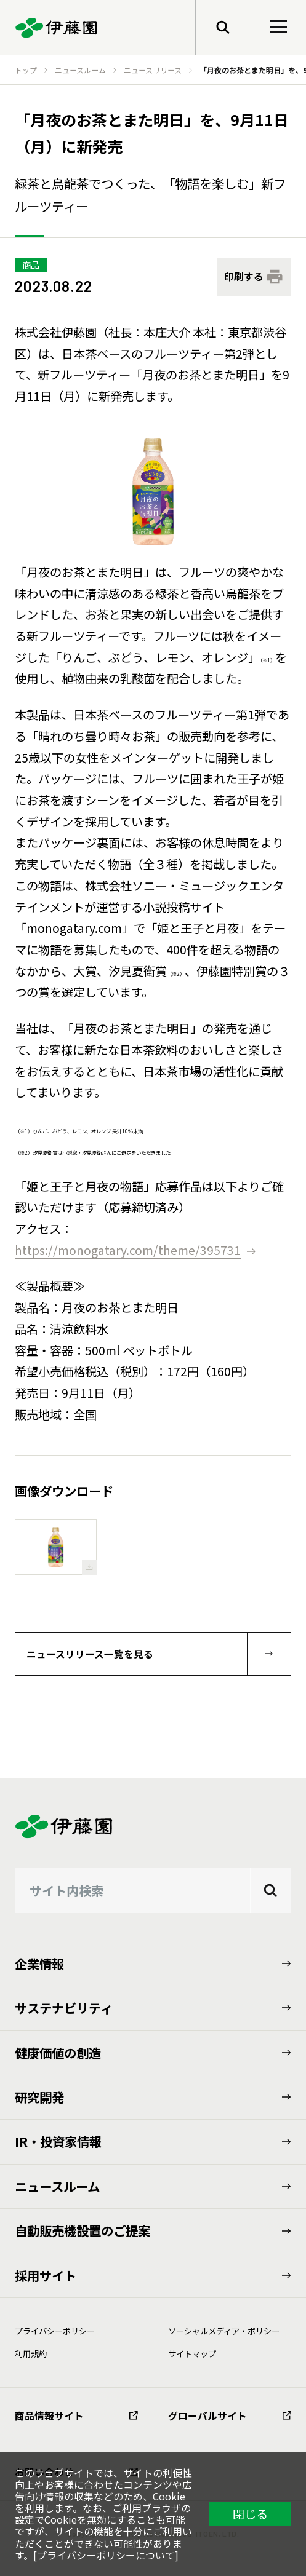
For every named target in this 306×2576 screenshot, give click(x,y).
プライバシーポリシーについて (106, 2555)
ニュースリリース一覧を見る (89, 1654)
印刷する (244, 276)
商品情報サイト (76, 2416)
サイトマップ (192, 2354)
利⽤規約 (31, 2354)
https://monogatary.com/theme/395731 (128, 1250)
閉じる (250, 2513)
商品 (30, 264)
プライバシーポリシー (55, 2331)
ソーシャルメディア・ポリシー (224, 2331)
